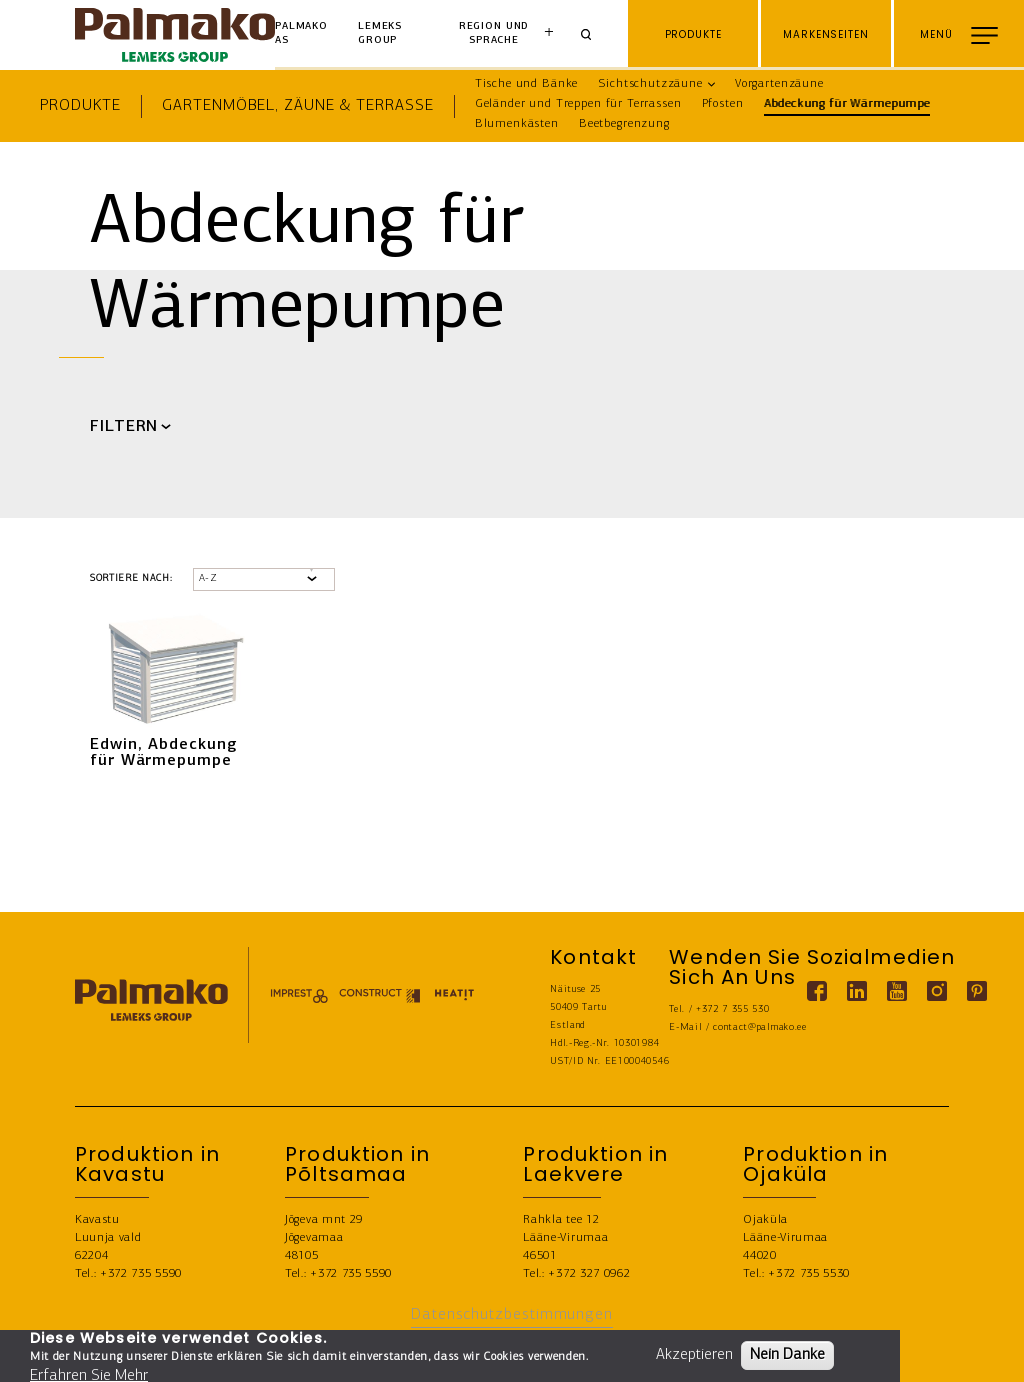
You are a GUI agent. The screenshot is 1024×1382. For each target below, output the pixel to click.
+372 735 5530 (809, 1274)
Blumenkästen (517, 124)
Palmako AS (301, 33)
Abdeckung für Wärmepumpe (847, 104)
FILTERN (124, 427)
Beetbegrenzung (624, 124)
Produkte (80, 106)
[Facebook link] (817, 991)
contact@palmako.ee (759, 1027)
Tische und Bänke (527, 84)
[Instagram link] (937, 991)
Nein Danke (787, 1355)
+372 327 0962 (589, 1274)
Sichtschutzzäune (650, 84)
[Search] (593, 35)
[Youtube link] (897, 991)
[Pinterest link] (977, 991)
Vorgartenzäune (779, 84)
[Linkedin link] (857, 991)
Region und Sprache (494, 33)
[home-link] (175, 35)
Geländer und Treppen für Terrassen (578, 104)
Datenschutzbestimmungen (512, 1315)
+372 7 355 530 (733, 1009)
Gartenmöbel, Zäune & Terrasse (297, 106)
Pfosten (723, 104)
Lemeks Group (380, 33)
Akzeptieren (694, 1355)
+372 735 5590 (141, 1274)
